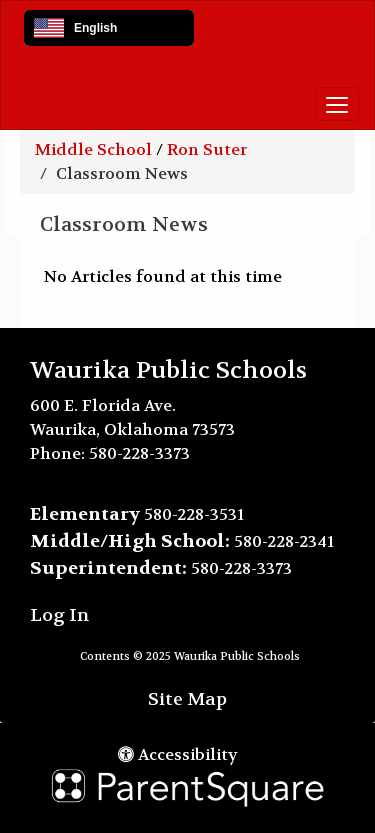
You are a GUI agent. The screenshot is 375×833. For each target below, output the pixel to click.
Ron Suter (207, 149)
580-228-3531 (194, 514)
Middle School (93, 149)
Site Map (187, 699)
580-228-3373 (139, 453)
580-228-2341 (284, 541)
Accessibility (178, 754)
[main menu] (337, 104)
